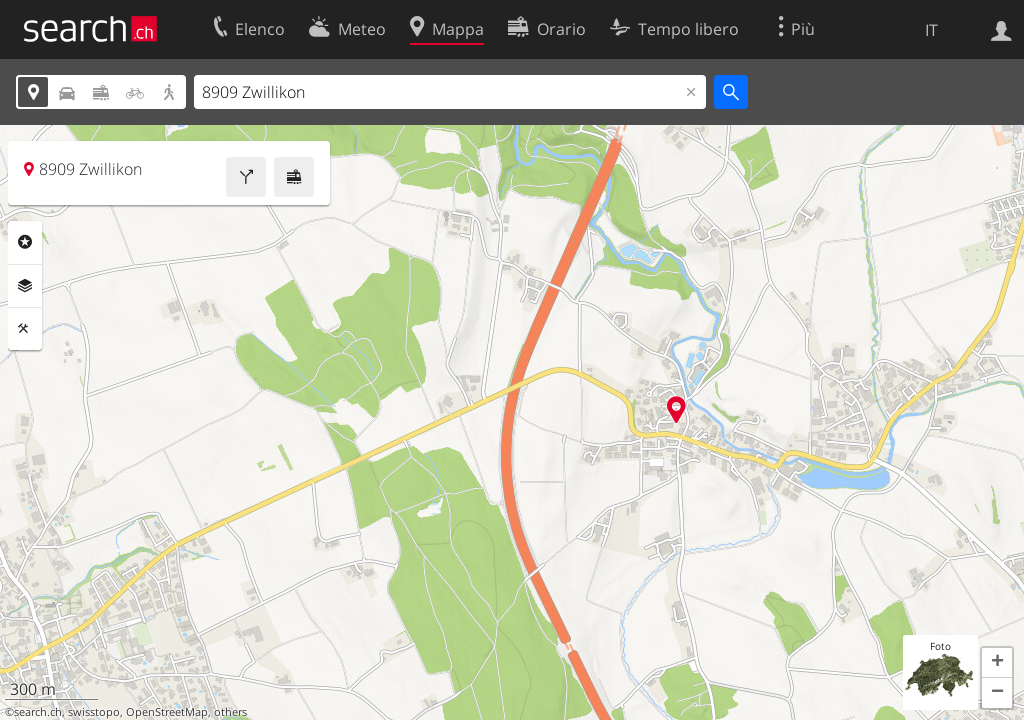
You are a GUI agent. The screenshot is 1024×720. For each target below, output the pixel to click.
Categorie (25, 242)
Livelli (25, 286)
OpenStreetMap (167, 712)
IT (931, 30)
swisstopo (94, 712)
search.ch (38, 712)
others (230, 712)
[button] (997, 663)
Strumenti (25, 329)
